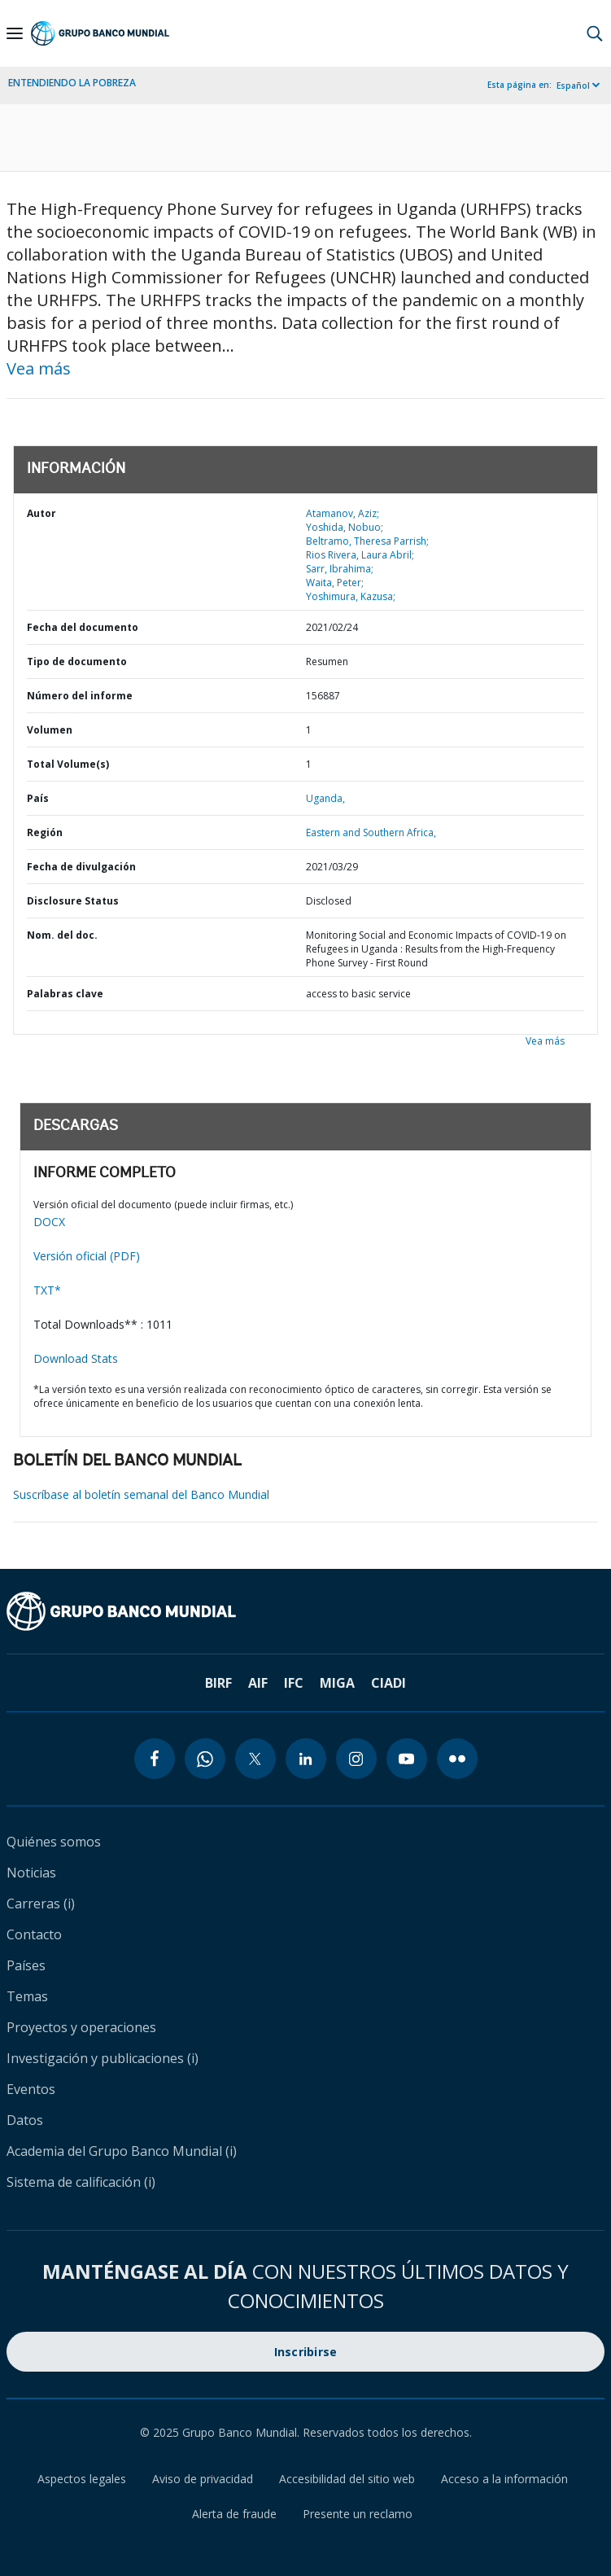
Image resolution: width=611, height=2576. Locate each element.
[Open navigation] (15, 33)
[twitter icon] (255, 1758)
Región (45, 832)
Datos (25, 2120)
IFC (293, 1683)
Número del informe (80, 696)
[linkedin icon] (306, 1758)
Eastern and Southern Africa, (371, 832)
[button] (594, 33)
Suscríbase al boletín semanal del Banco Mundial (141, 1494)
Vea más (39, 368)
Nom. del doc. (62, 935)
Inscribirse (306, 2351)
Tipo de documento (77, 661)
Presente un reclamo (357, 2513)
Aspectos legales (81, 2478)
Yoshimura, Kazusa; (350, 596)
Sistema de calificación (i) (81, 2182)
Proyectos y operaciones (81, 2027)
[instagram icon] (356, 1758)
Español (573, 85)
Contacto (34, 1934)
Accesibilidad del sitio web (347, 2478)
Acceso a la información (504, 2478)
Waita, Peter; (335, 582)
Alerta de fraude (234, 2513)
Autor (41, 513)
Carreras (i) (41, 1903)
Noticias (31, 1873)
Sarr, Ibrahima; (339, 569)
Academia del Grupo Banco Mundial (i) (122, 2151)
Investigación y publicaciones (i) (103, 2058)
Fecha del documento (82, 627)
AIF (258, 1683)
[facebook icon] (154, 1758)
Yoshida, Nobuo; (344, 527)
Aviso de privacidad (202, 2478)
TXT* (47, 1290)
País (38, 798)
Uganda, (325, 798)
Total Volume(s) (68, 764)
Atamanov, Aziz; (342, 513)
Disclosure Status (73, 901)
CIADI (388, 1683)
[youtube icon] (406, 1758)
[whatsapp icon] (205, 1758)
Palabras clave (65, 994)
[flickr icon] (457, 1758)
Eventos (31, 2089)
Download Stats (75, 1358)
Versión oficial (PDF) (86, 1256)
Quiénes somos (54, 1842)
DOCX (49, 1221)
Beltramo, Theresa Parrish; (367, 541)
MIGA (337, 1683)
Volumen (49, 730)
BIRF (218, 1683)
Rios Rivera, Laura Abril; (360, 555)
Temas (27, 1996)
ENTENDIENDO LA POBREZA (72, 83)
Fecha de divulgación (81, 867)
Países (26, 1965)
